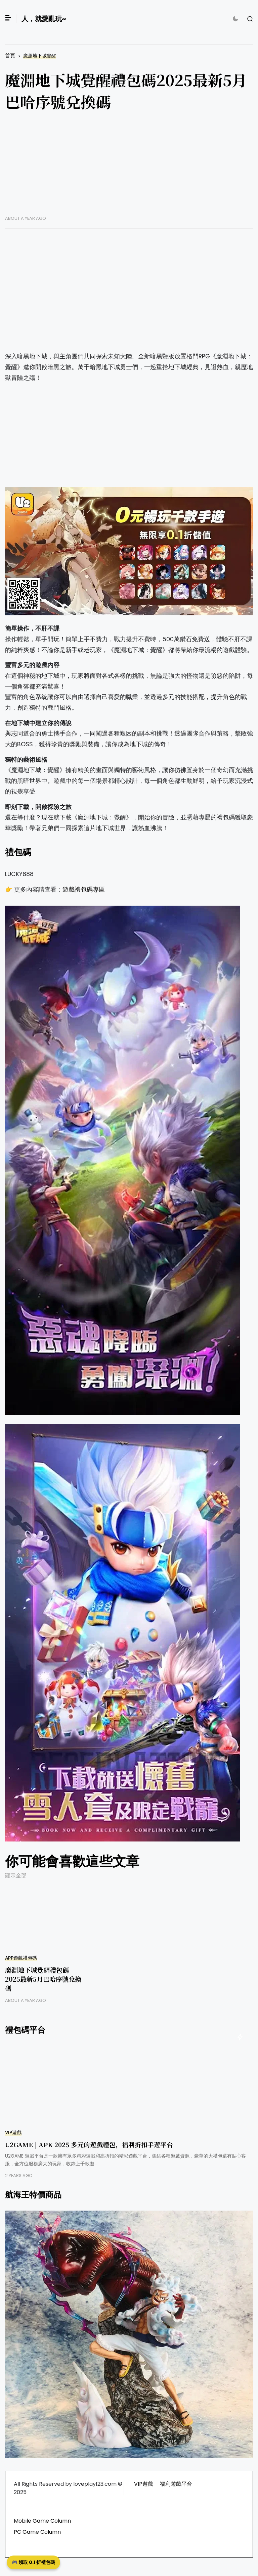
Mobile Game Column (42, 2521)
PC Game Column (37, 2532)
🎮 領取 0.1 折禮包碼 (33, 2562)
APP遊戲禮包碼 (21, 1958)
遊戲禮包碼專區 (83, 890)
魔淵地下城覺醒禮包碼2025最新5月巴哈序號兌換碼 (43, 1978)
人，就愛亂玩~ (44, 18)
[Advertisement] (129, 168)
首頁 (10, 55)
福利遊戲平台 (176, 2484)
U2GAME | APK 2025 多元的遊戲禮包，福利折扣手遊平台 (89, 2144)
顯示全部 (16, 1875)
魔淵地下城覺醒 (39, 56)
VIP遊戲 (13, 2132)
